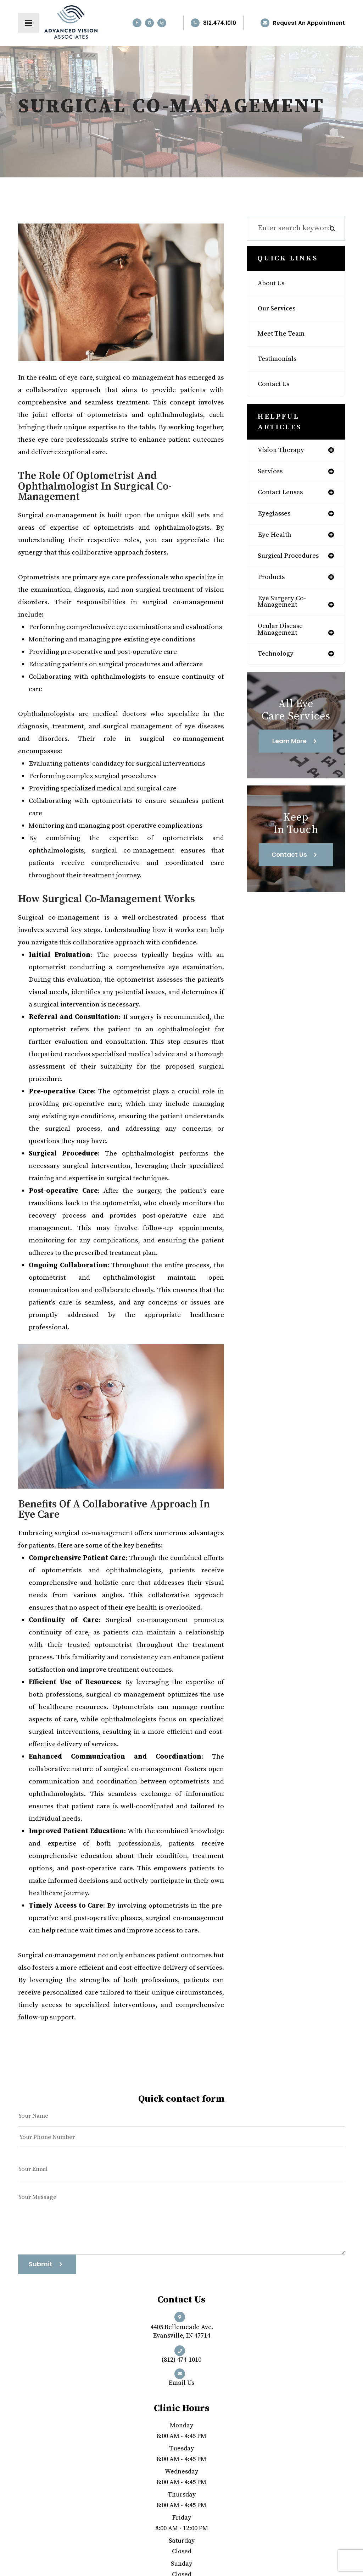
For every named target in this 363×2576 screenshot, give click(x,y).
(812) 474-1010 (181, 2358)
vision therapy (283, 450)
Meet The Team (284, 333)
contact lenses (283, 494)
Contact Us (276, 384)
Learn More (289, 751)
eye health (276, 538)
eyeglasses (276, 516)
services (272, 472)
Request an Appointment (309, 23)
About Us (273, 283)
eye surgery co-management (285, 608)
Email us (181, 2381)
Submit (40, 2264)
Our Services (279, 308)
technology (277, 663)
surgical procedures (292, 560)
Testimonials (279, 359)
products (273, 582)
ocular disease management (283, 637)
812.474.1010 (219, 23)
